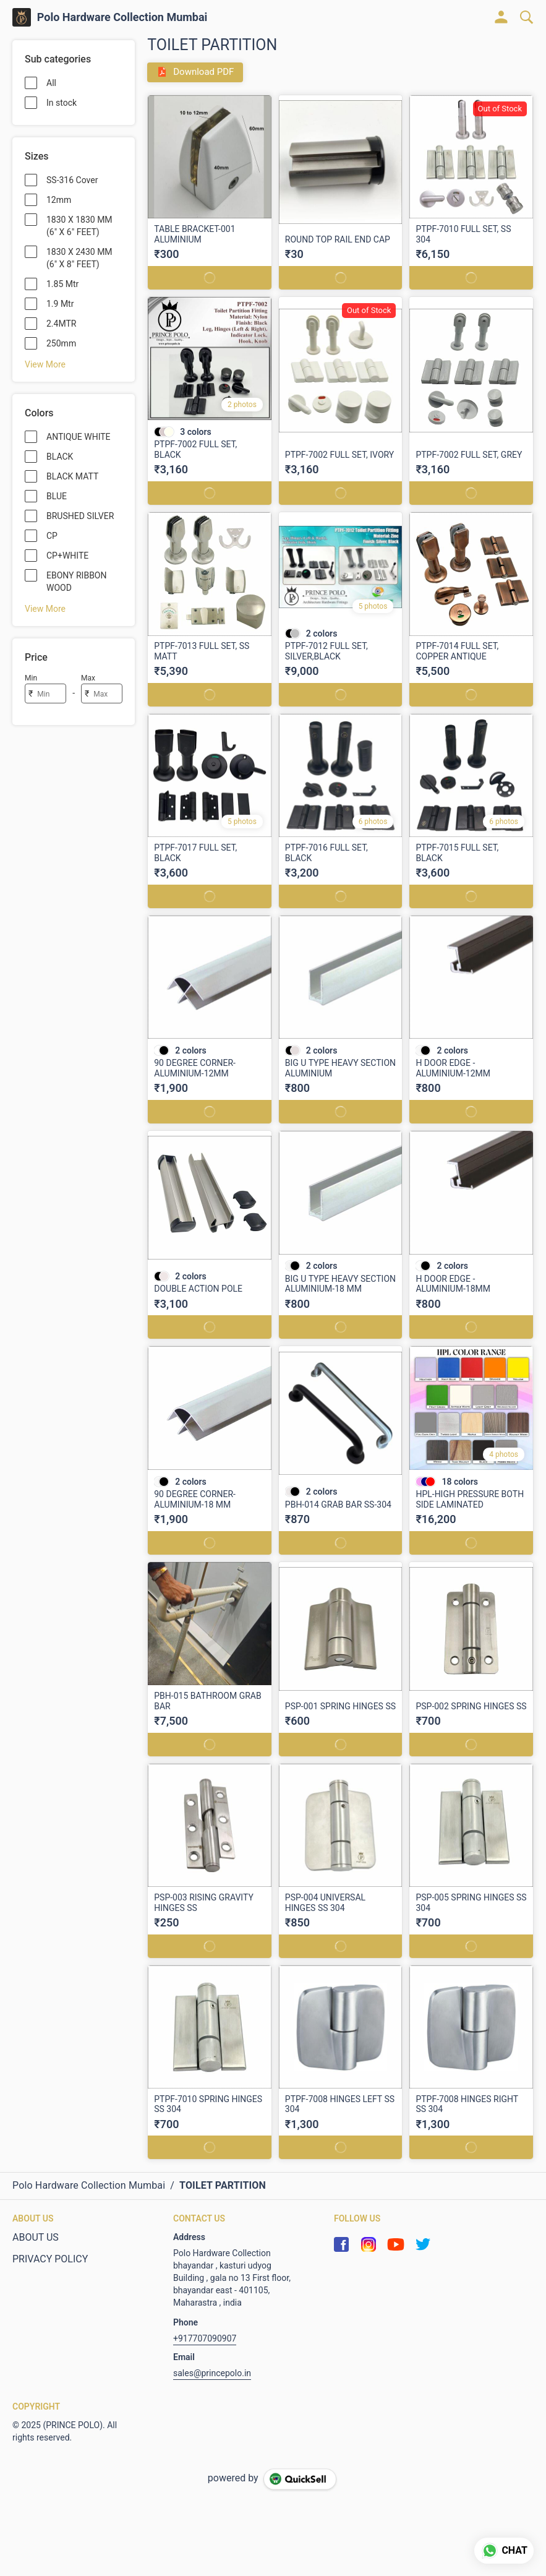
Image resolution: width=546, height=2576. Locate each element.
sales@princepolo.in (212, 2373)
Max (88, 678)
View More (45, 364)
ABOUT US (35, 2237)
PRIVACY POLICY (50, 2259)
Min (31, 678)
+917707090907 (204, 2338)
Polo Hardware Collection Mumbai (122, 17)
